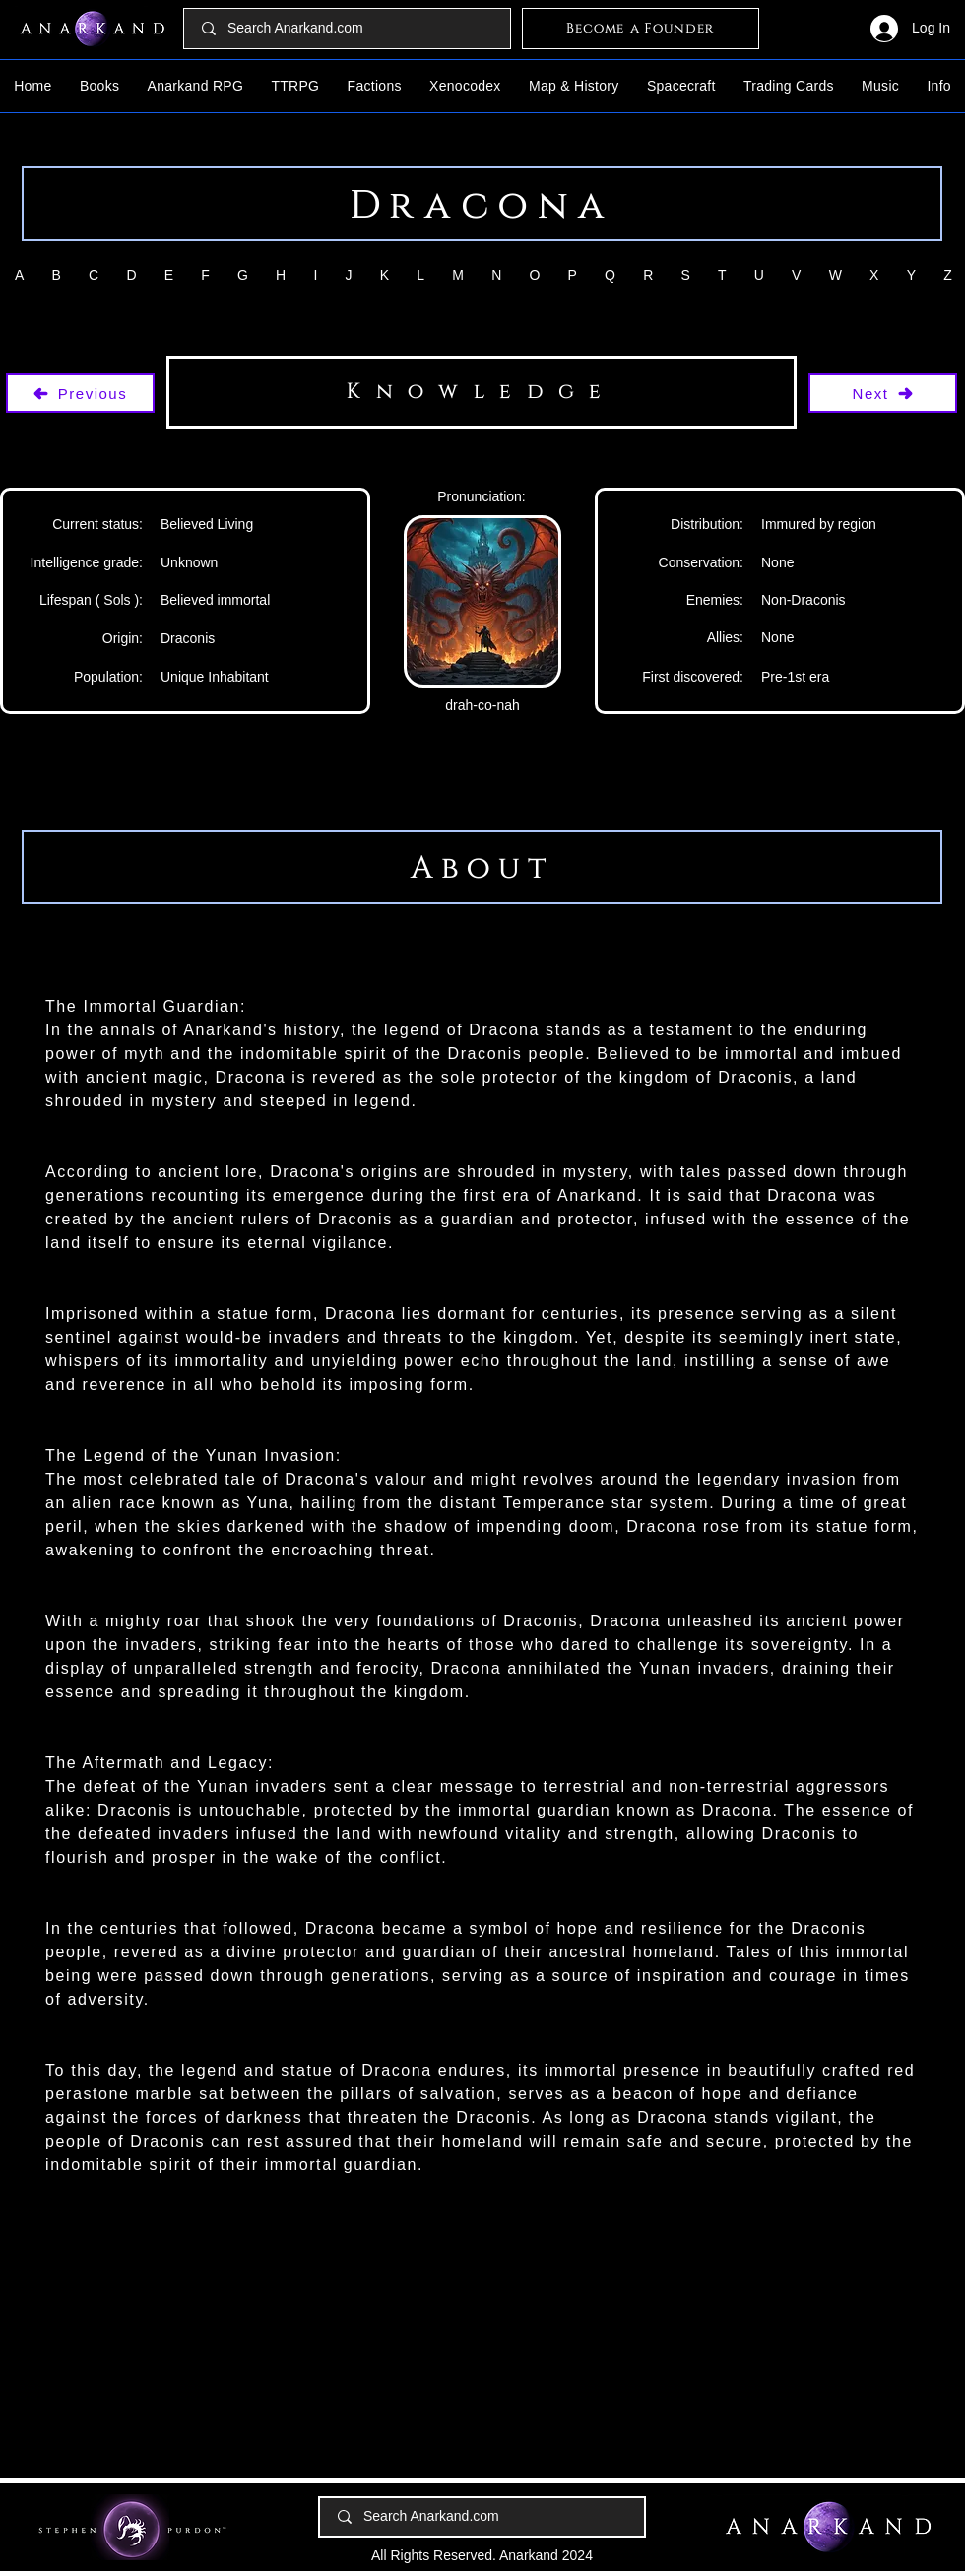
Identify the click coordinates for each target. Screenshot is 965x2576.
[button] (100, 85)
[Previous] (80, 393)
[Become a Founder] (640, 28)
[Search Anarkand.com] (348, 28)
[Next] (882, 393)
